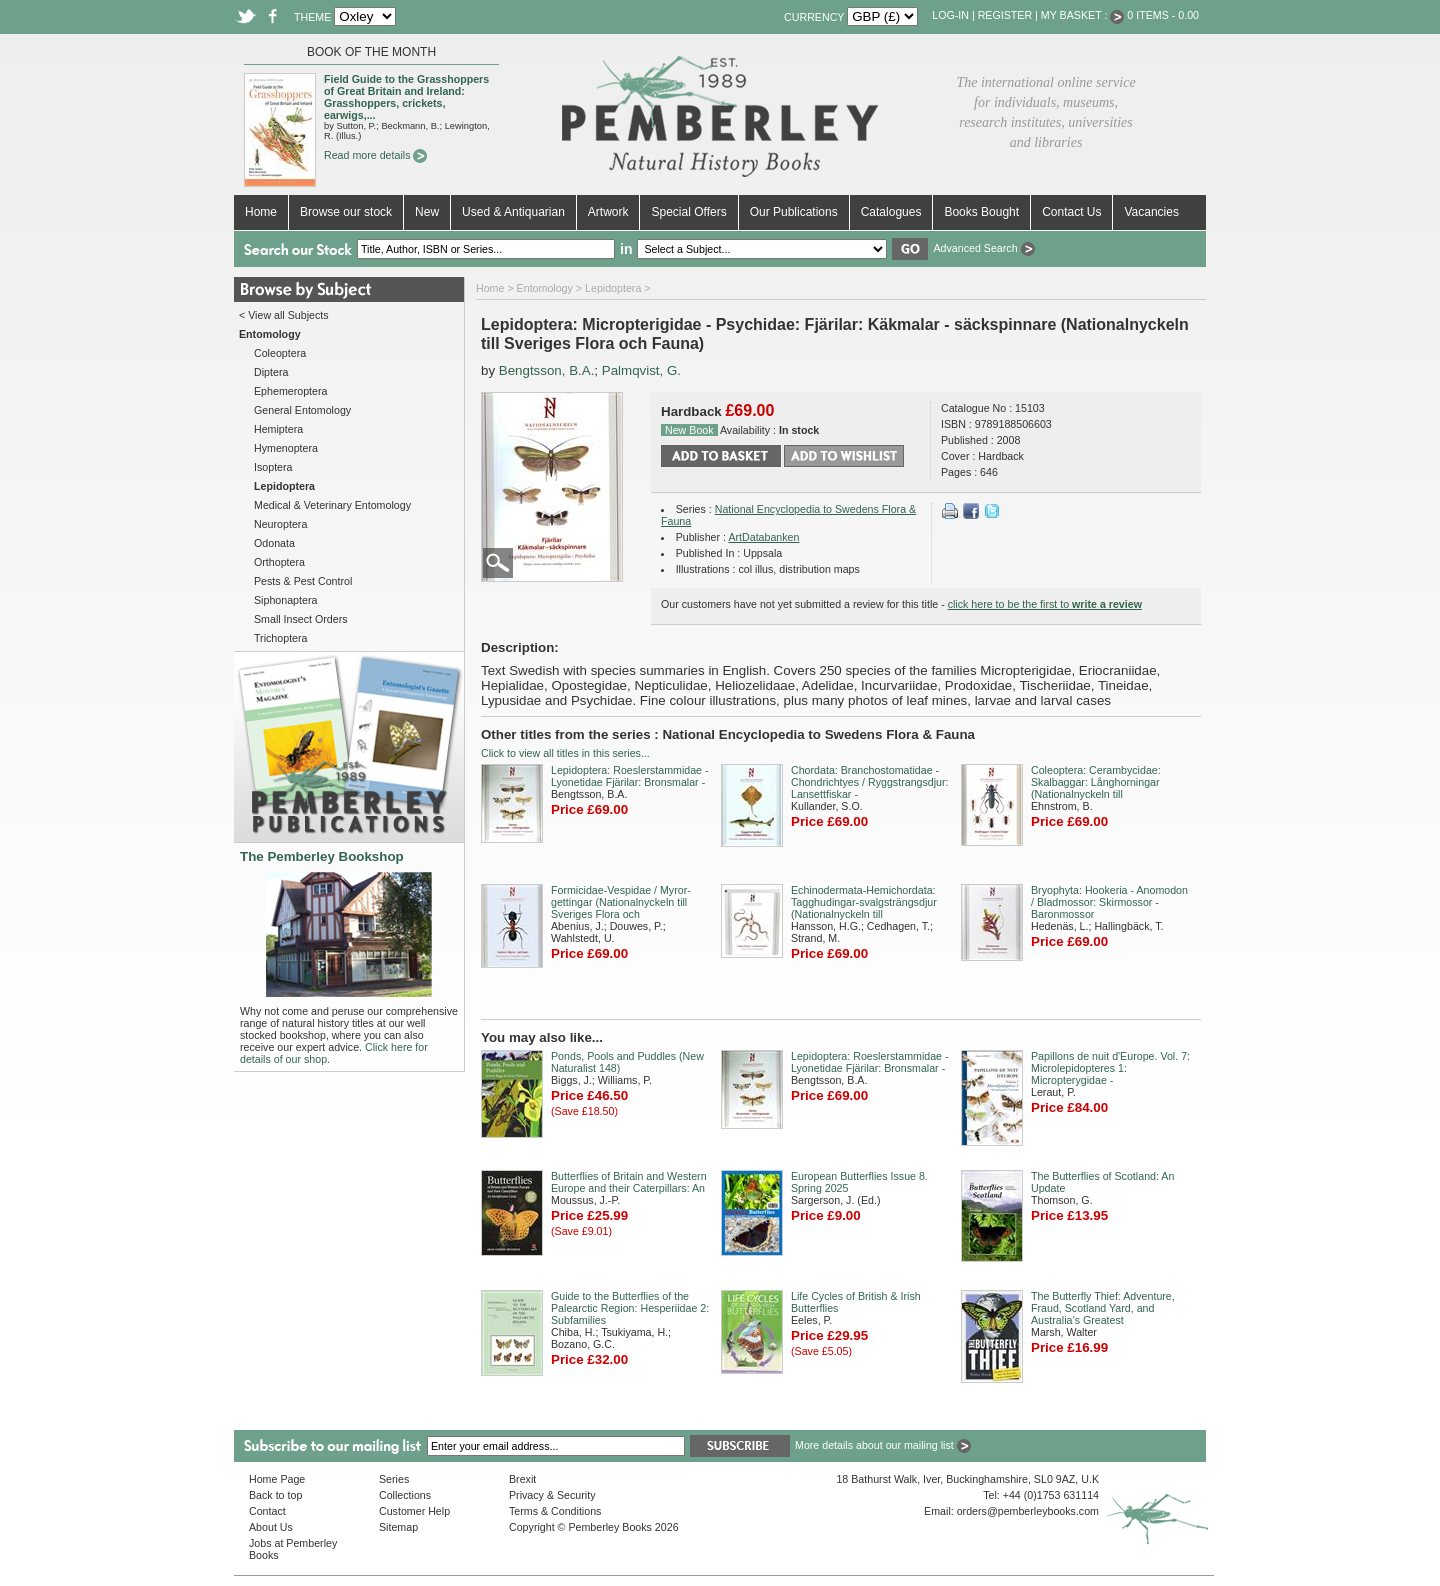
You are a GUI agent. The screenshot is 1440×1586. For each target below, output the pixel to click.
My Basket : (1083, 15)
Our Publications (794, 212)
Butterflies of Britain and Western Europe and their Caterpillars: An (629, 1182)
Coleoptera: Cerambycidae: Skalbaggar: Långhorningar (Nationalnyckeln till (1096, 782)
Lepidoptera (613, 288)
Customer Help (414, 1511)
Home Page (277, 1479)
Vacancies (1151, 212)
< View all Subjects (284, 315)
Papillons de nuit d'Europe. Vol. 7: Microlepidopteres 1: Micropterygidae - (1110, 1068)
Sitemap (398, 1527)
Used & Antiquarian (513, 212)
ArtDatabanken (763, 537)
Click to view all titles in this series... (565, 753)
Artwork (608, 212)
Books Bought (981, 212)
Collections (405, 1495)
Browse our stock (346, 212)
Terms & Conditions (555, 1511)
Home (261, 212)
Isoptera (273, 467)
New (427, 212)
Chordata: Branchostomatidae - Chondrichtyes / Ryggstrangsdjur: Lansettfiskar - (870, 782)
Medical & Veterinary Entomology (332, 505)
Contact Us (1071, 212)
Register (1005, 15)
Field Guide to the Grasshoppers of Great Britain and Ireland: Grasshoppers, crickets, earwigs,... (406, 97)
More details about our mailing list (883, 1445)
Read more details (375, 155)
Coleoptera (280, 353)
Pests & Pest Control (303, 581)
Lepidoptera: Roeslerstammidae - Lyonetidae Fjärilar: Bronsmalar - (630, 776)
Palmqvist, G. (641, 370)
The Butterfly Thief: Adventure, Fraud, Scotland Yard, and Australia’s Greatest (1103, 1308)
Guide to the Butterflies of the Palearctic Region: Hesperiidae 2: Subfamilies (630, 1308)
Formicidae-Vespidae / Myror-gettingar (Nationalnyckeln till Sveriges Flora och (621, 902)
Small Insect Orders (301, 619)
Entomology (545, 288)
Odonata (274, 543)
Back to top (275, 1495)
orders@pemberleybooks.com (1028, 1511)
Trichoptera (281, 638)
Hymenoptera (286, 448)
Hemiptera (278, 429)
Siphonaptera (285, 600)
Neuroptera (280, 524)
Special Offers (688, 212)
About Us (271, 1527)
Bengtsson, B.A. (547, 370)
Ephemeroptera (290, 391)
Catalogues (891, 212)
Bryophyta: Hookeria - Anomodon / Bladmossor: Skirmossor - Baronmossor (1109, 902)
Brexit (522, 1479)
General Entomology (302, 410)
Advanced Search (983, 248)
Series (394, 1479)
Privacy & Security (552, 1495)
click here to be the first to (1045, 604)
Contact (267, 1511)
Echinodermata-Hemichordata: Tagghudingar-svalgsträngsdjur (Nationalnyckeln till (864, 902)
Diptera (271, 372)
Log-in (950, 15)
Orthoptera (279, 562)
